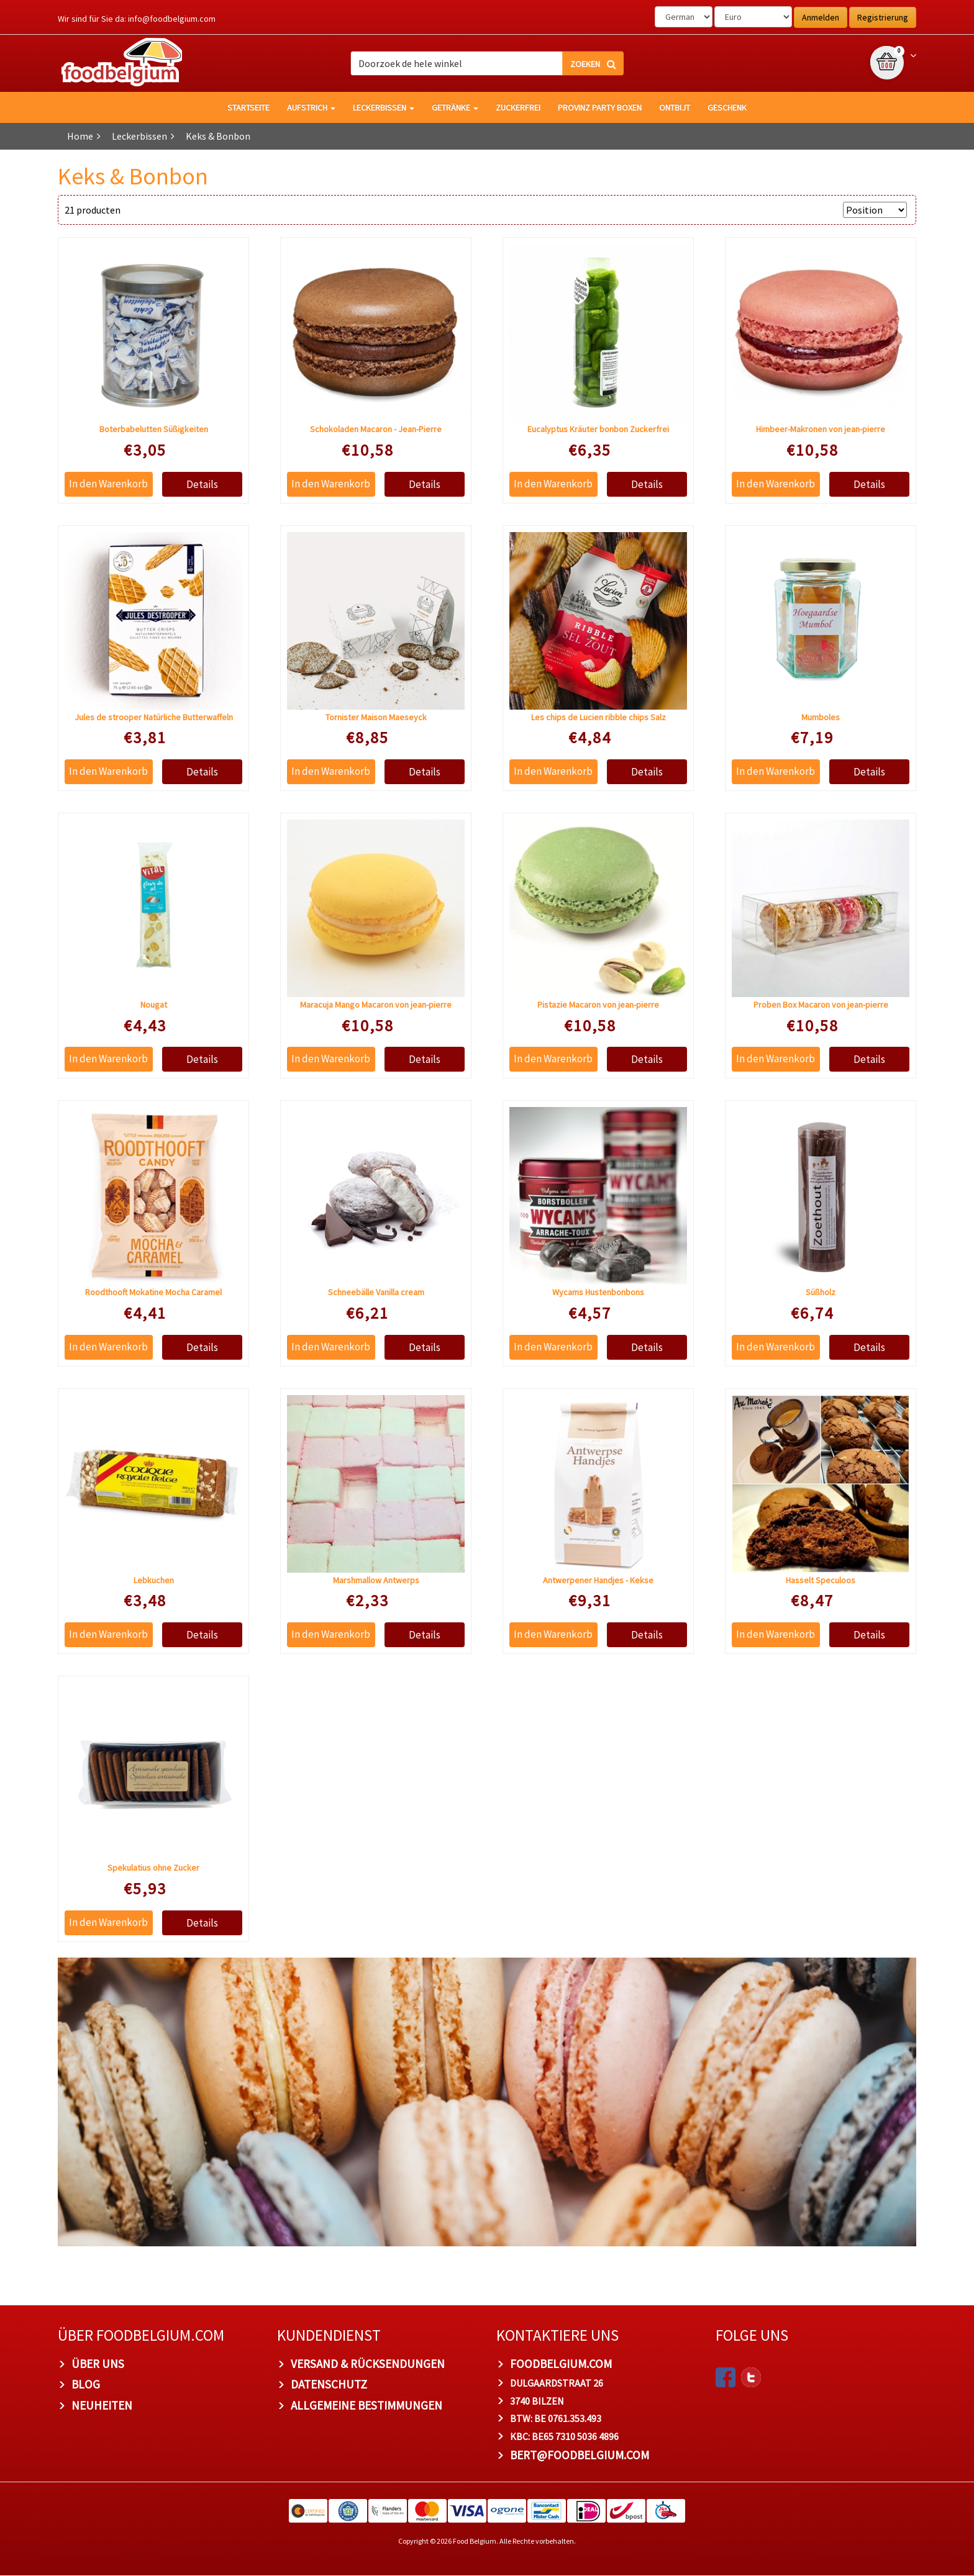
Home (80, 136)
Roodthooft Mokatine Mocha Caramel (153, 1292)
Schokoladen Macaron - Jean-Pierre (376, 429)
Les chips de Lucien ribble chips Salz (598, 717)
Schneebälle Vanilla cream (376, 1292)
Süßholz (820, 1292)
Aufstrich (311, 107)
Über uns (97, 2363)
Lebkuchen (154, 1580)
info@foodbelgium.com (172, 18)
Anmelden (820, 17)
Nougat (153, 1005)
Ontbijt (674, 107)
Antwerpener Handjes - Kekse (598, 1580)
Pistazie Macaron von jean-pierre (598, 1005)
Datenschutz (329, 2384)
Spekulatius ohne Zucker (153, 1868)
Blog (85, 2384)
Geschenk (727, 107)
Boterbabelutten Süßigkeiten (153, 429)
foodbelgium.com (561, 2363)
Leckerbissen (383, 107)
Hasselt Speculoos (820, 1580)
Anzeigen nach (806, 210)
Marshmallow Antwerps (376, 1580)
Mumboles (820, 717)
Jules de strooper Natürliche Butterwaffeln (154, 717)
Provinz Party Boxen (600, 107)
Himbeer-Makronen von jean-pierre (820, 429)
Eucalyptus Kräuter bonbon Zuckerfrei (598, 429)
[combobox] (487, 63)
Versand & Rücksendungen (368, 2363)
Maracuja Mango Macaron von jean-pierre (376, 1005)
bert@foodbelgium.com (579, 2455)
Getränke (455, 107)
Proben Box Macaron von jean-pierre (820, 1005)
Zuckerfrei (518, 107)
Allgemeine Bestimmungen (366, 2405)
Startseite (248, 107)
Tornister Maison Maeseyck (376, 717)
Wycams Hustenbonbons (598, 1292)
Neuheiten (101, 2405)
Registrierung (882, 17)
